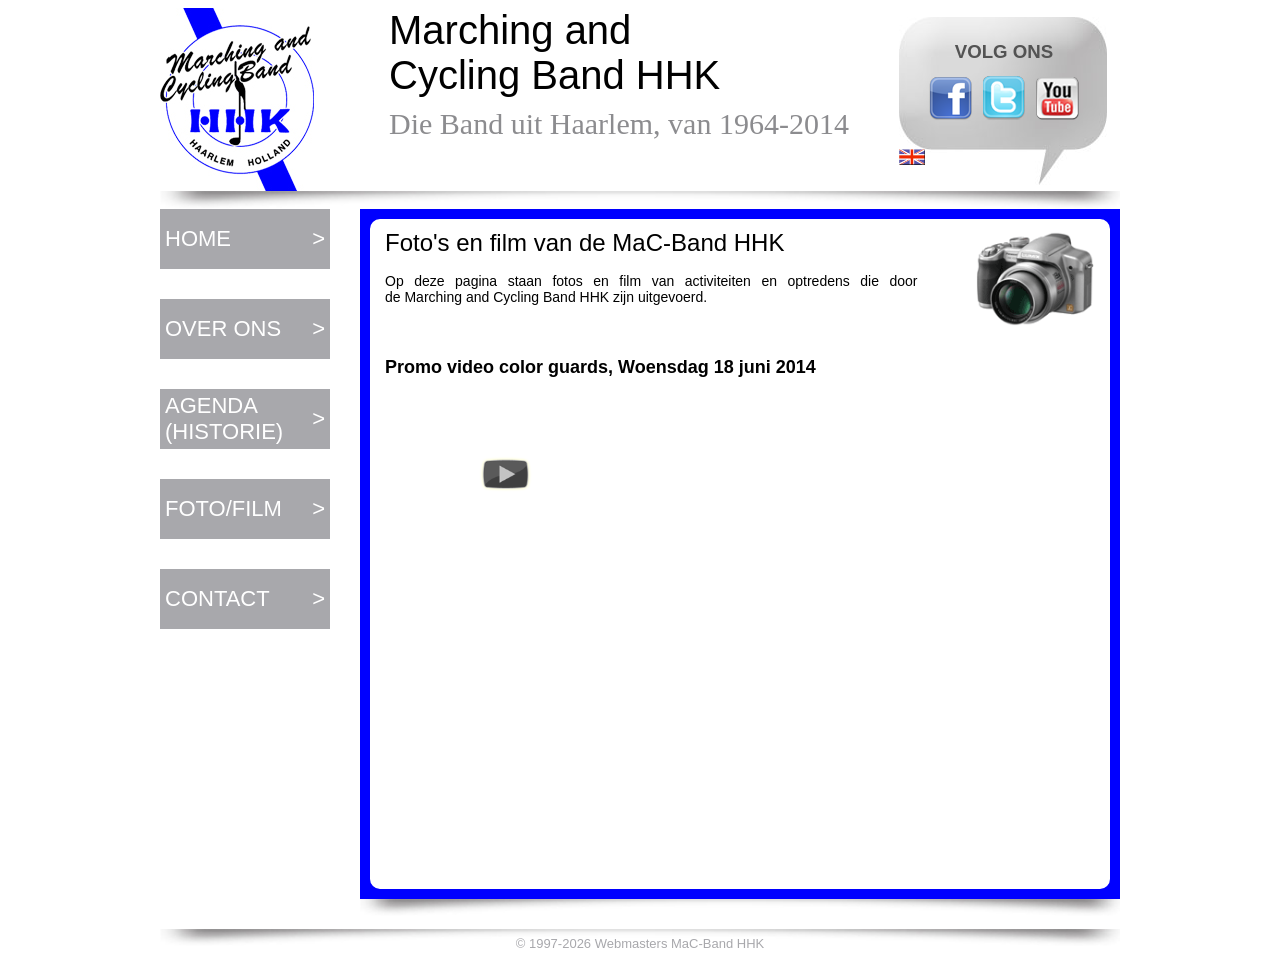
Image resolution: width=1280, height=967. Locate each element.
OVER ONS (223, 328)
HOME (198, 238)
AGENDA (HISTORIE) (224, 418)
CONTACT (217, 598)
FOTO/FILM (223, 508)
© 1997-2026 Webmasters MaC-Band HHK (640, 943)
